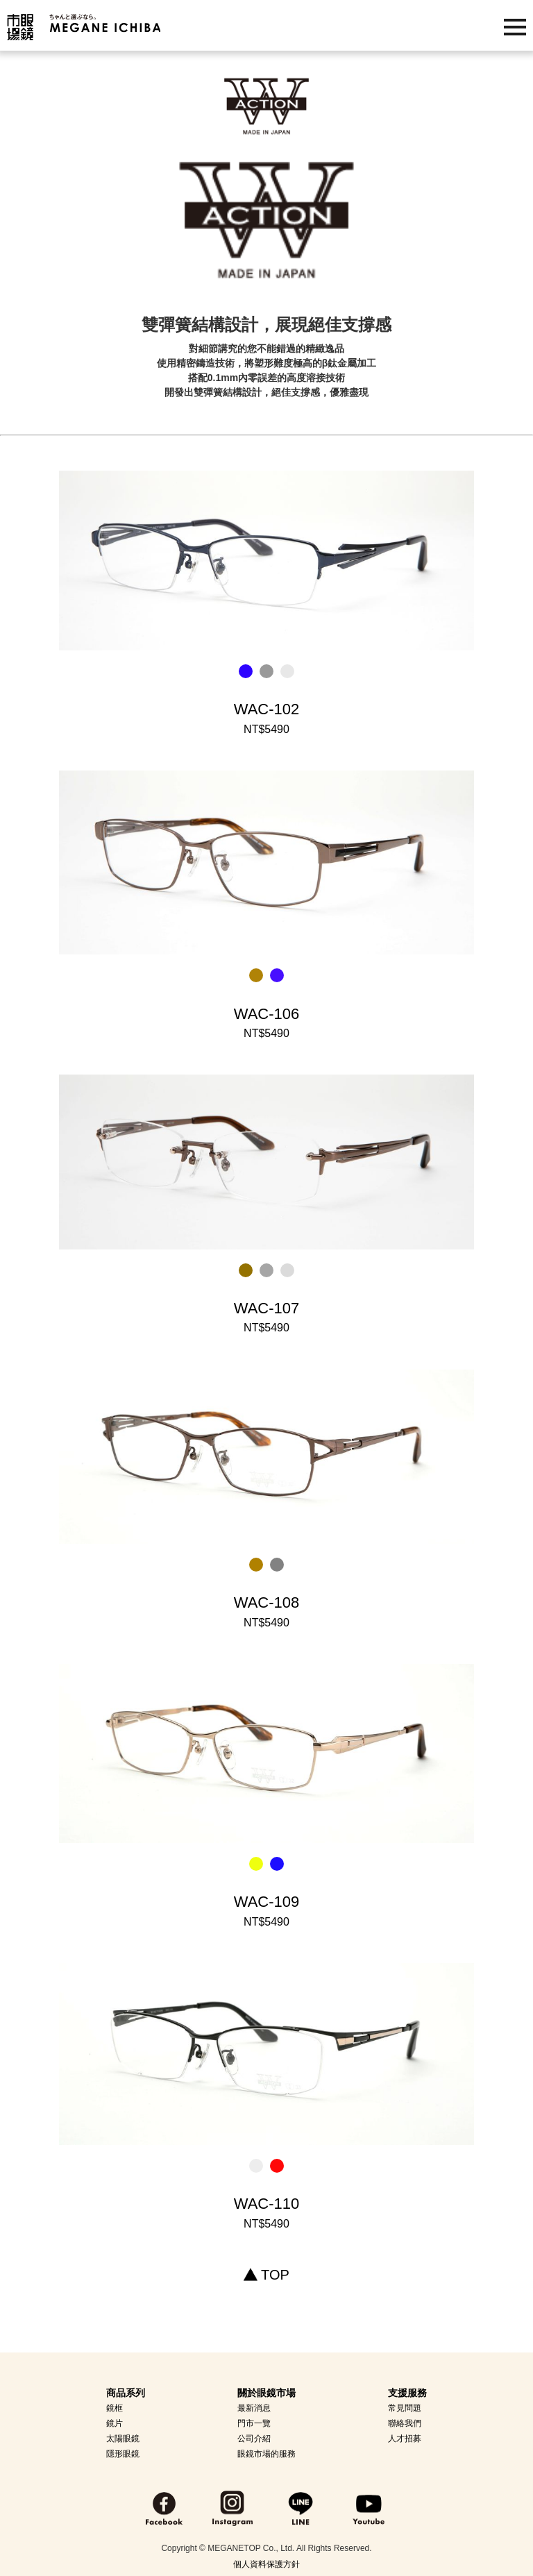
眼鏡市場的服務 (266, 2454)
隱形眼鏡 (122, 2454)
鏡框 (114, 2408)
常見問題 (404, 2408)
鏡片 (114, 2423)
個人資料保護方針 (266, 2564)
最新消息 (254, 2408)
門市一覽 (254, 2423)
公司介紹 (254, 2438)
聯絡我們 (404, 2423)
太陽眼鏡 (122, 2438)
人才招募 (404, 2438)
